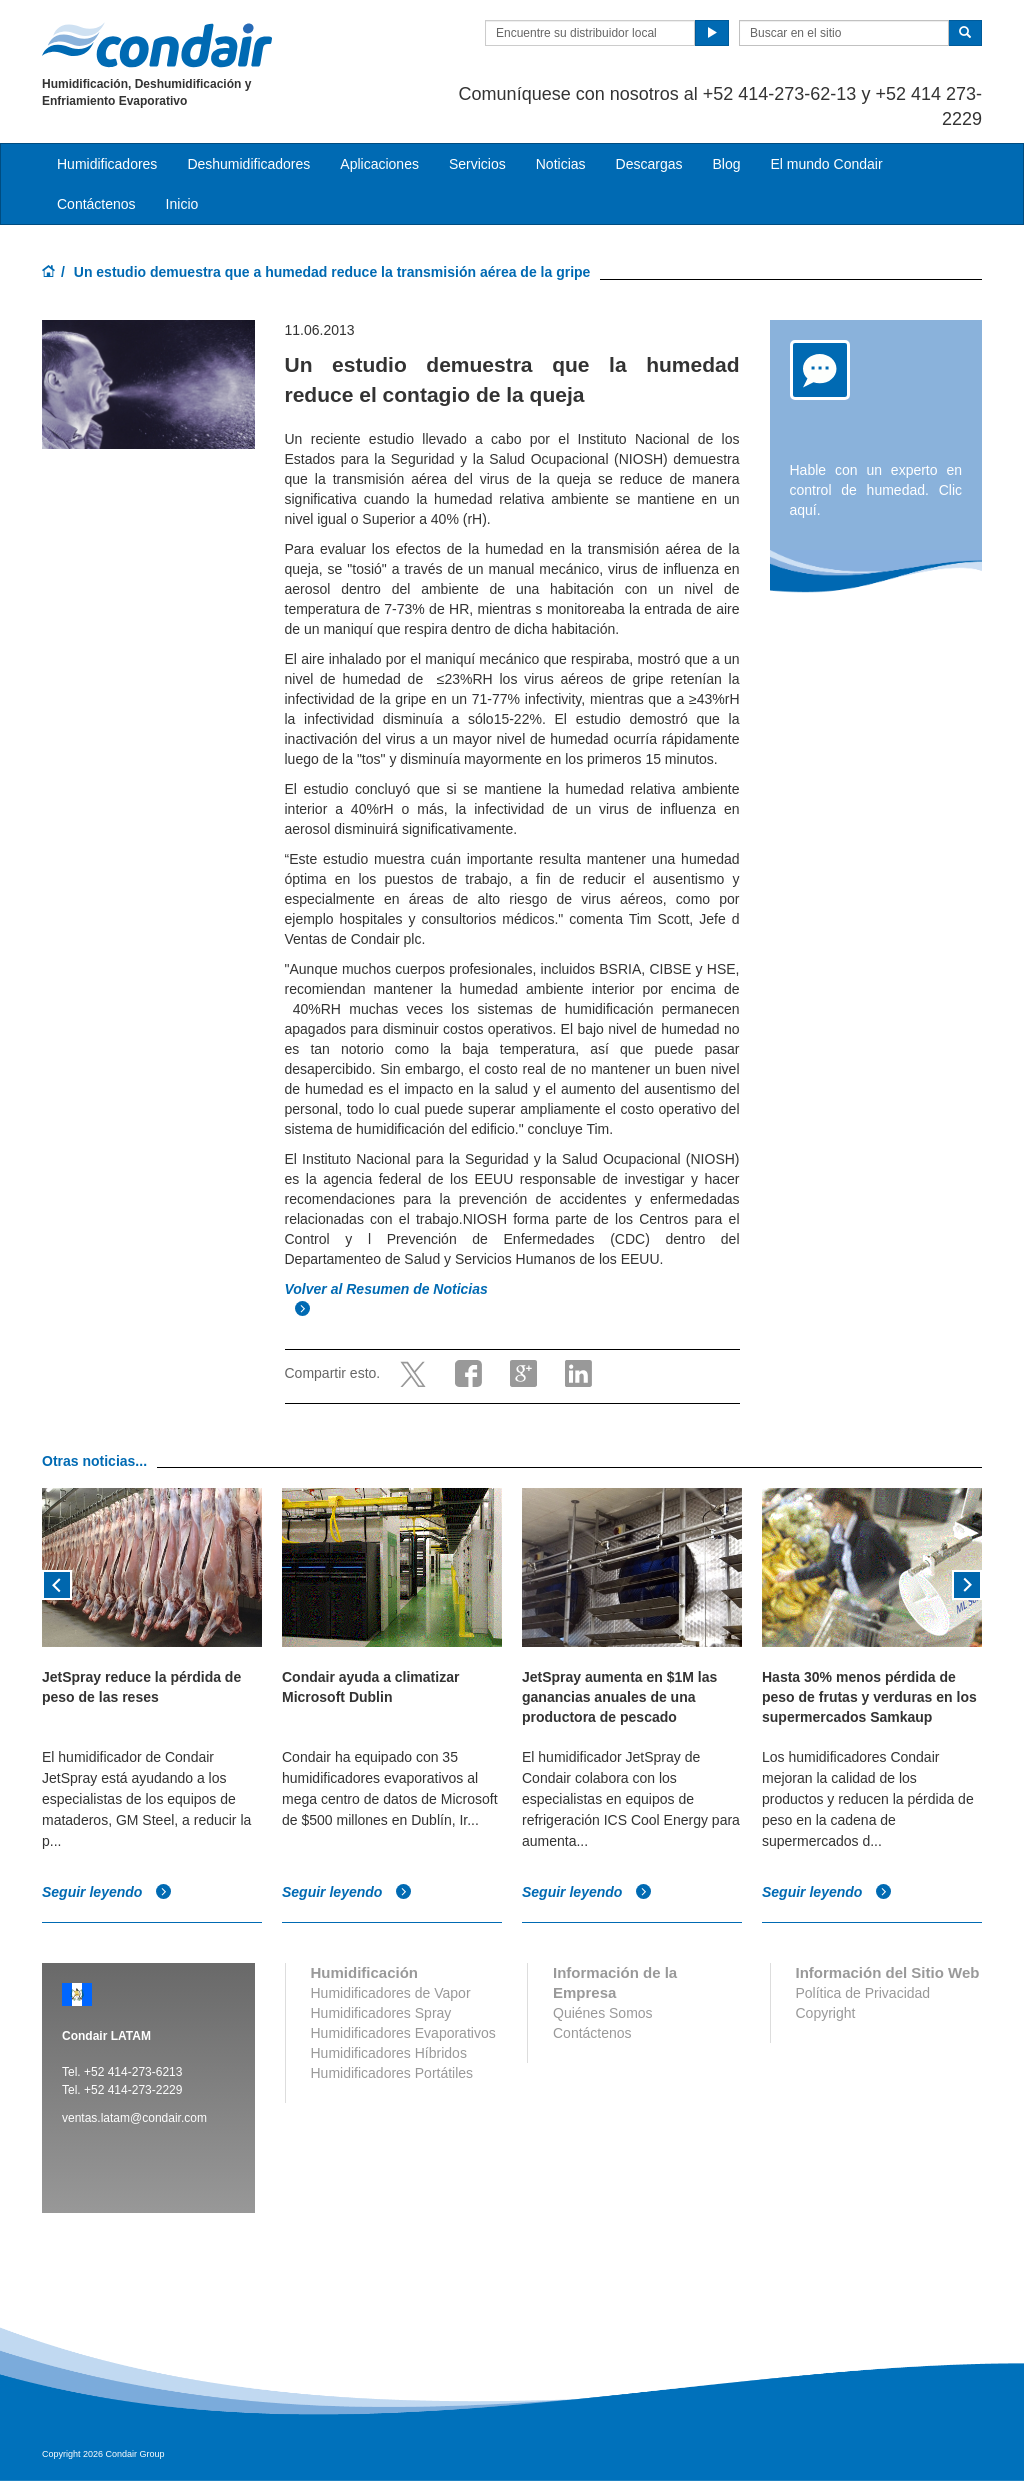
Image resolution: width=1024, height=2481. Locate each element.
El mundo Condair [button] (826, 164)
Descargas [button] (649, 164)
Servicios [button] (477, 164)
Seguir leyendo (107, 1892)
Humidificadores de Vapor (391, 1993)
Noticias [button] (561, 164)
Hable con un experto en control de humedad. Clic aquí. (876, 490)
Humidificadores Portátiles (392, 2073)
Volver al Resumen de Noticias (388, 1289)
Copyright (826, 2013)
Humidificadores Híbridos (389, 2053)
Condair (157, 45)
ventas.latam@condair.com (134, 2118)
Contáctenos (96, 204)
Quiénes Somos (603, 2013)
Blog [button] (726, 164)
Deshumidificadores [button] (248, 164)
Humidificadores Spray (381, 2013)
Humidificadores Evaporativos (403, 2033)
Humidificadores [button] (107, 164)
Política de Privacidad (863, 1993)
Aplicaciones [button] (379, 164)
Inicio (182, 204)
